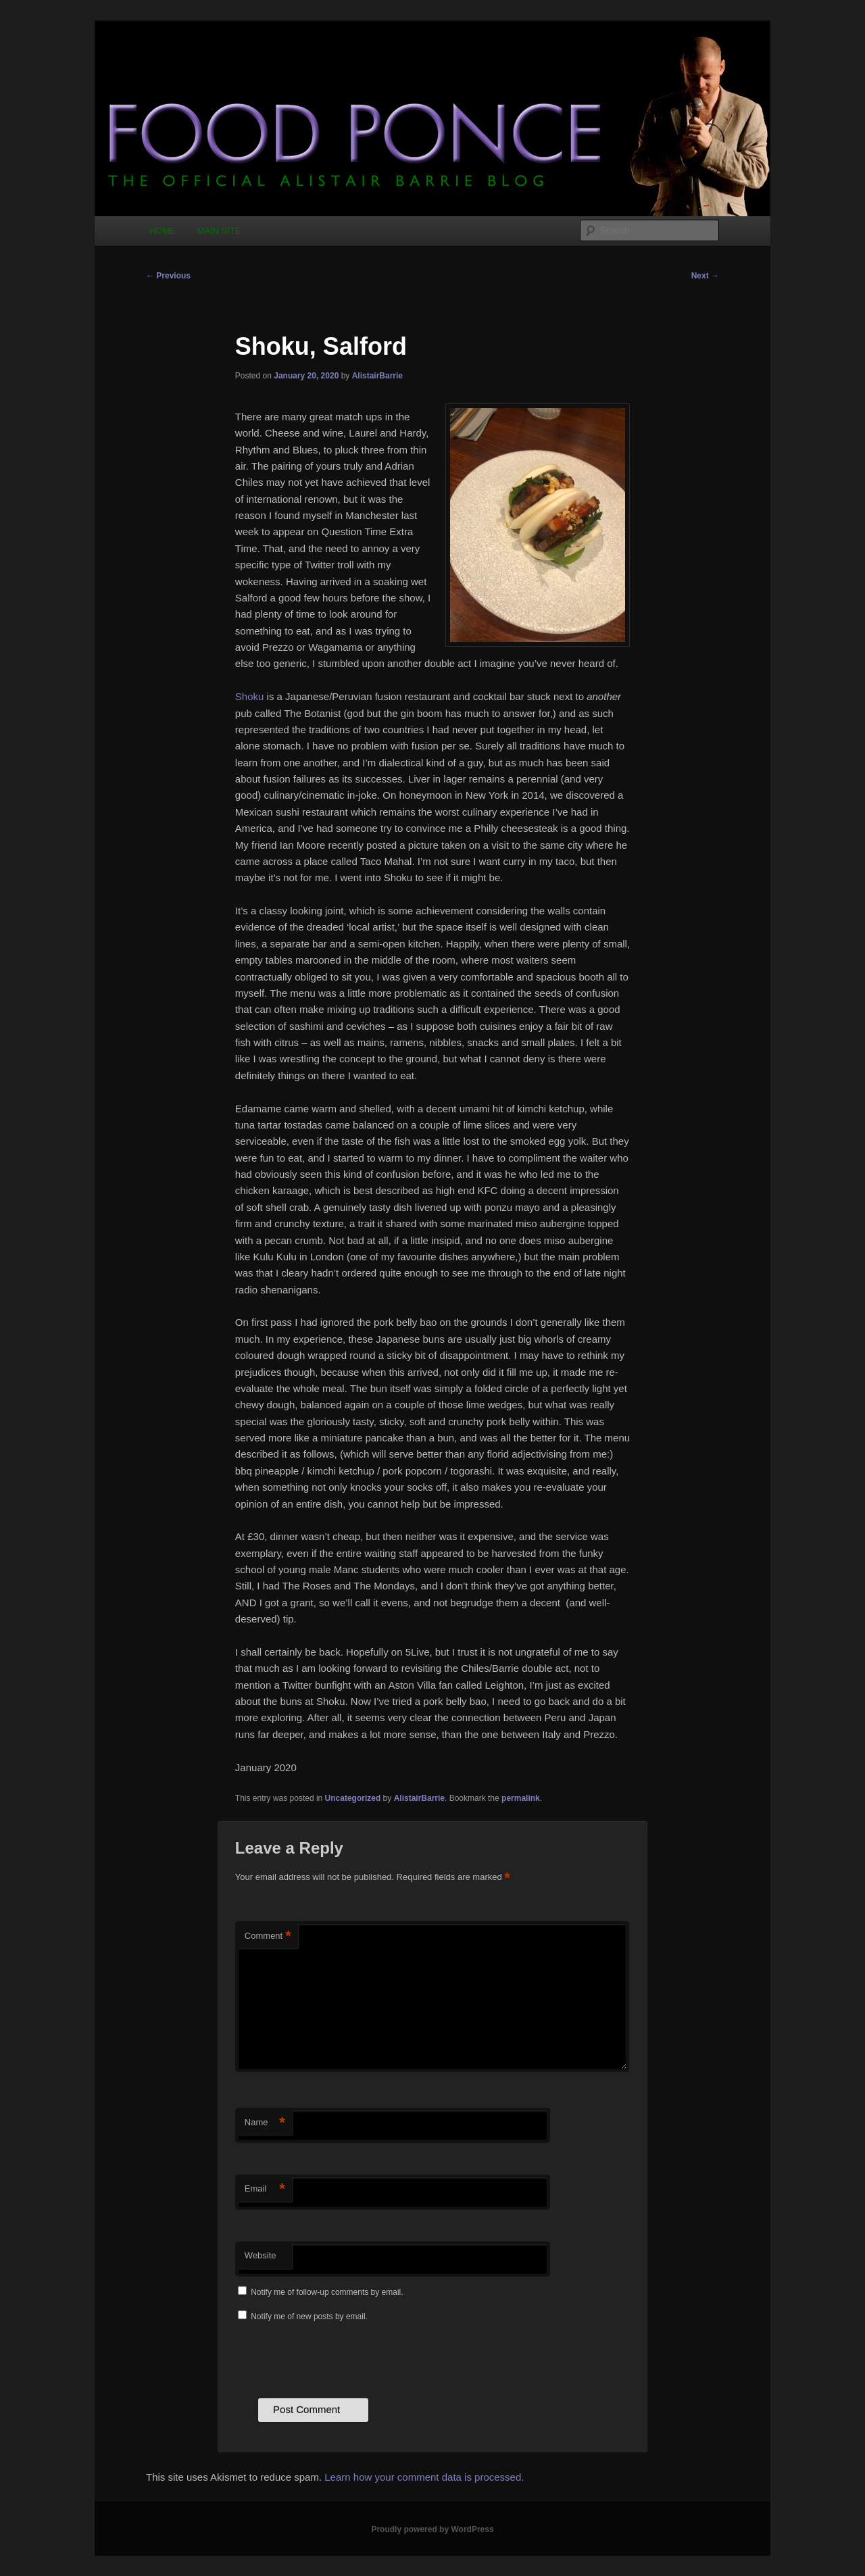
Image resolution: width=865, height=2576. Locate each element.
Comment (268, 1936)
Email (265, 2189)
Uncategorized (353, 1798)
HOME (162, 231)
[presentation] (338, 2358)
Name (265, 2123)
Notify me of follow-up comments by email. (327, 2292)
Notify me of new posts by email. (309, 2316)
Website (260, 2255)
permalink (520, 1798)
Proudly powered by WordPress (432, 2529)
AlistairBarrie (377, 375)
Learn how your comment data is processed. (424, 2477)
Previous (168, 275)
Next (705, 275)
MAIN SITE (219, 231)
